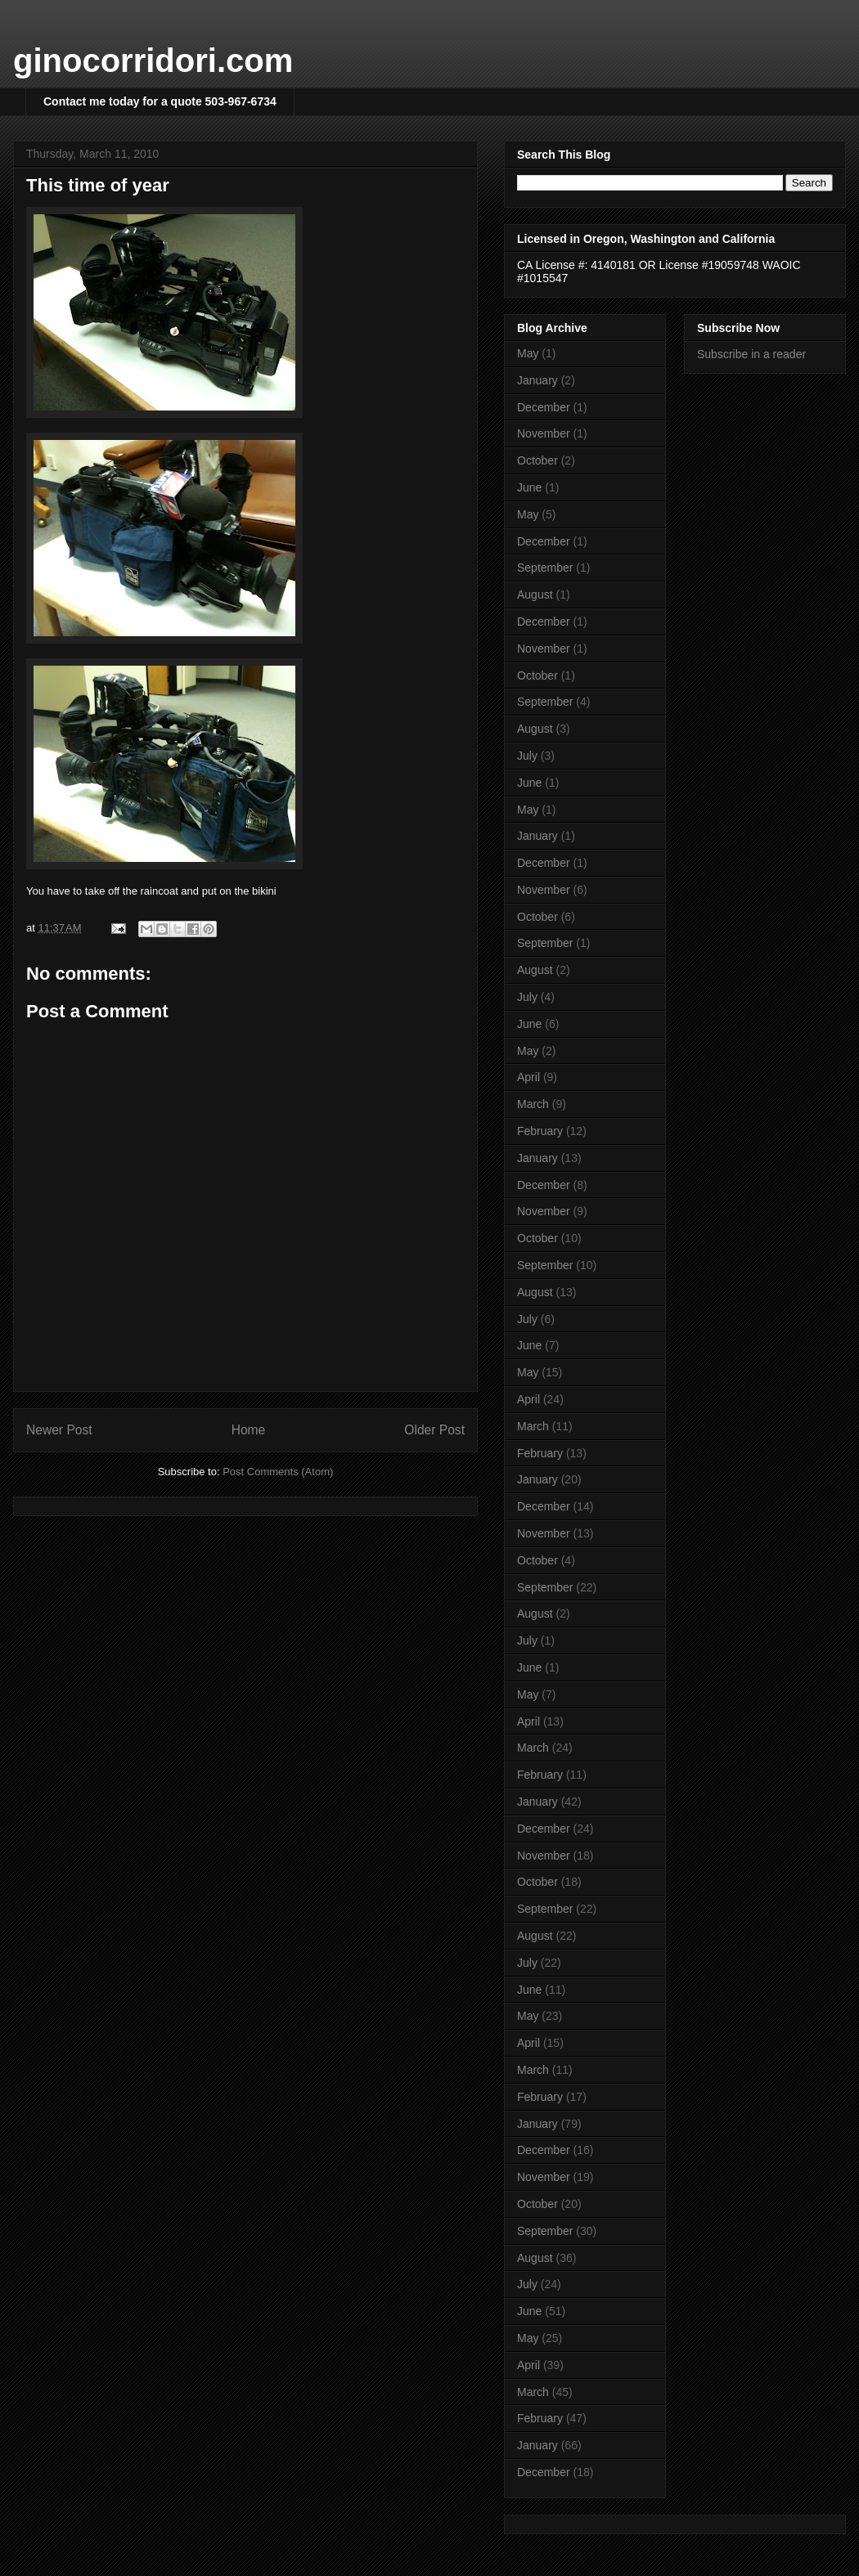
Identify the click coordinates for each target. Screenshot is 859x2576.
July (527, 755)
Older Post (434, 1430)
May (527, 353)
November (543, 433)
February (540, 1131)
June (529, 487)
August (535, 594)
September (545, 567)
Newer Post (59, 1430)
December (543, 407)
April (528, 1077)
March (533, 1104)
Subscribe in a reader (751, 354)
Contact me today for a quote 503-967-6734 (160, 101)
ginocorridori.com (153, 61)
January (537, 380)
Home (249, 1430)
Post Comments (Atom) (278, 1471)
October (537, 460)
